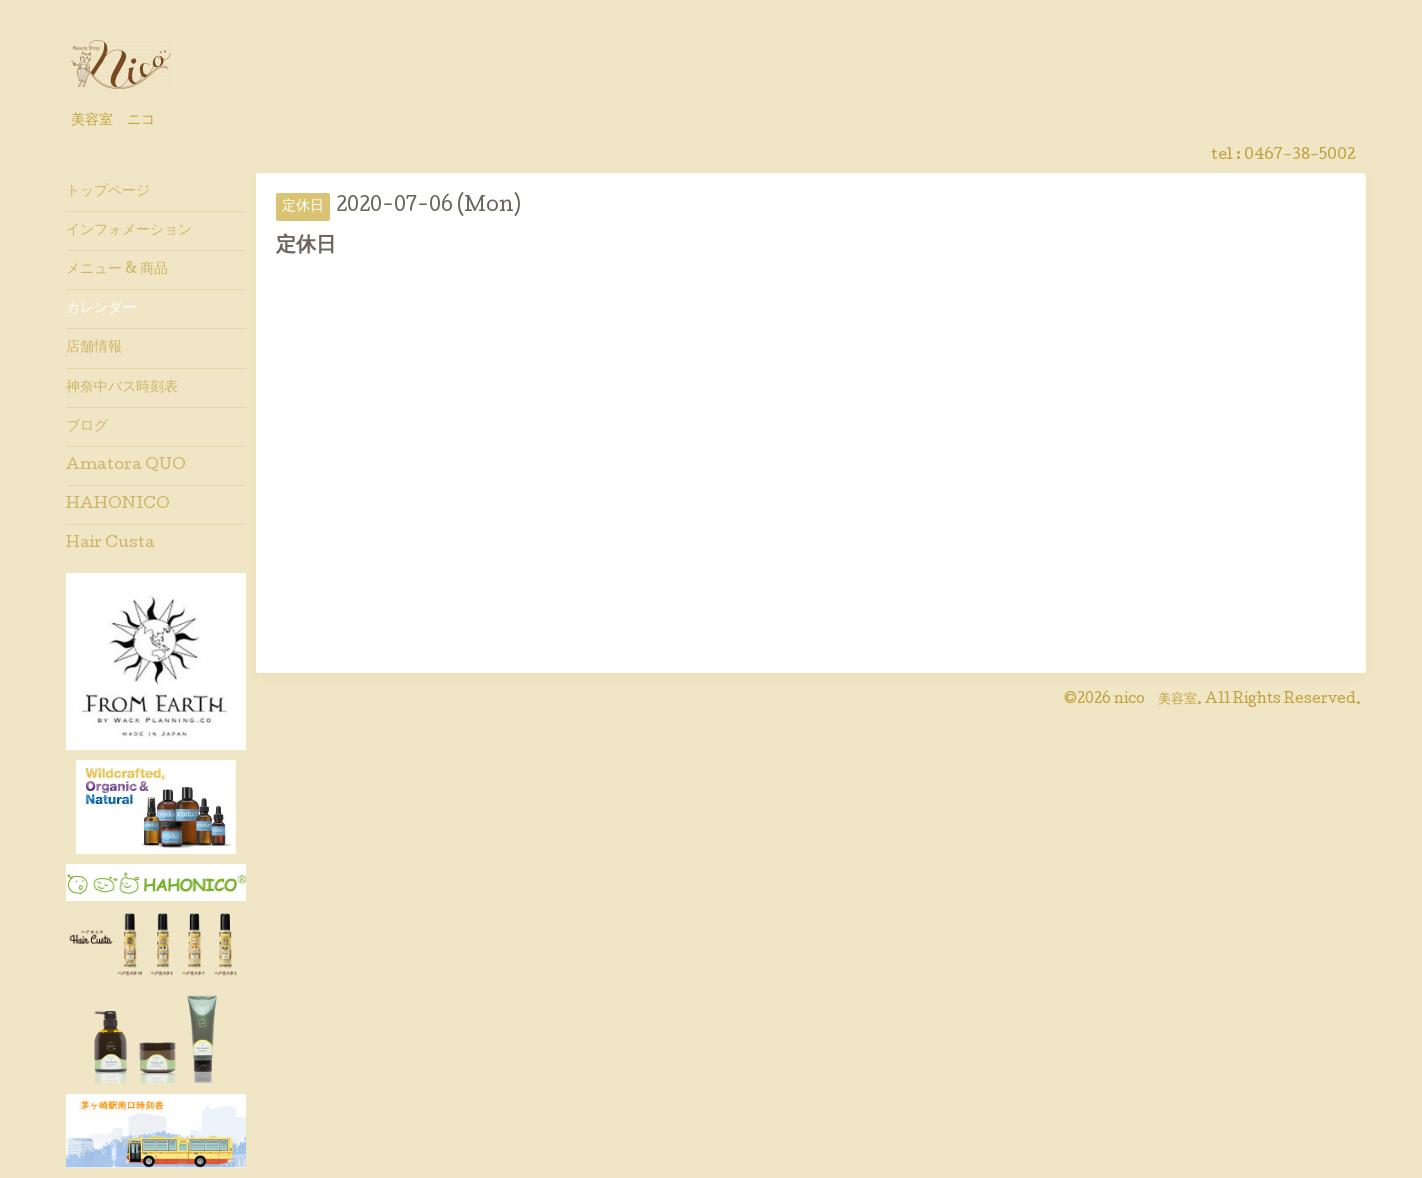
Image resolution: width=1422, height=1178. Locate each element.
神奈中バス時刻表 (122, 388)
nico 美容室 (1155, 700)
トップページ (108, 192)
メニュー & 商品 (117, 270)
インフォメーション (129, 231)
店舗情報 (94, 348)
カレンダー (101, 309)
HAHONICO (118, 505)
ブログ (87, 427)
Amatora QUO (126, 466)
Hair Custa (110, 544)
